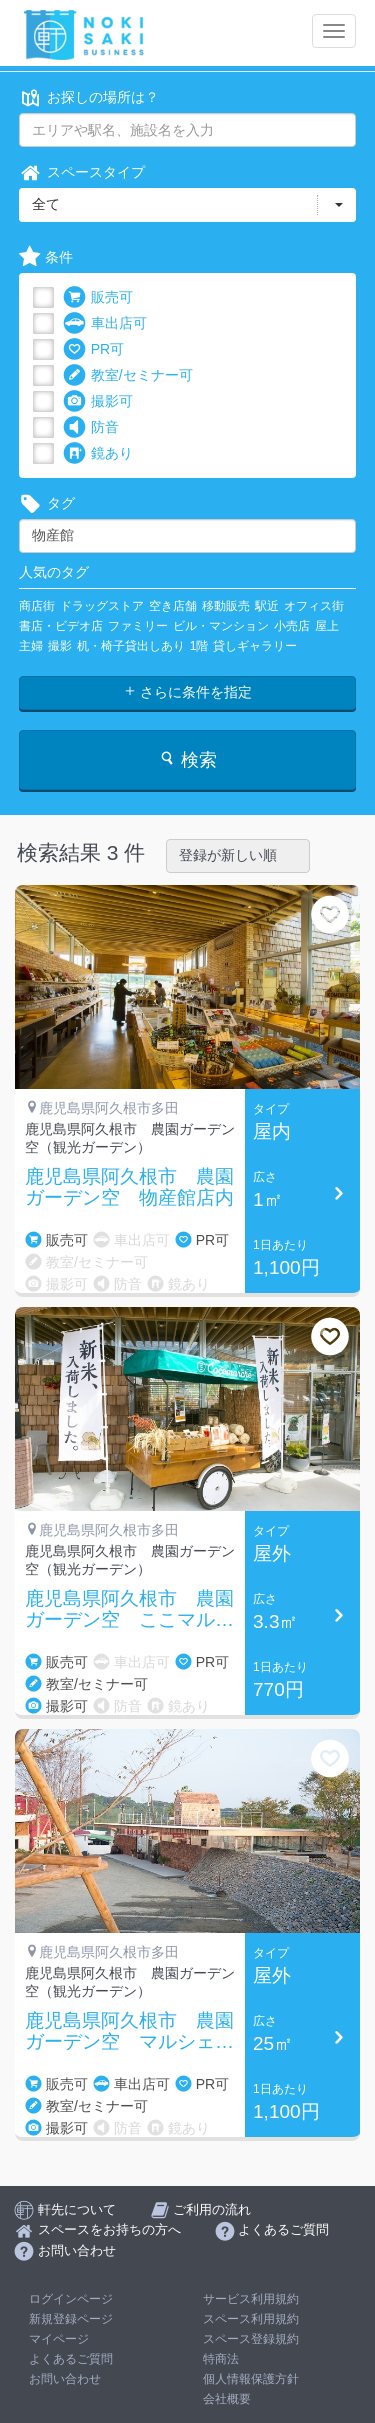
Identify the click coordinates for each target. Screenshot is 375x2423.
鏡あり (98, 453)
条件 (46, 257)
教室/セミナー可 (128, 375)
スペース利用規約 (251, 2319)
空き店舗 (173, 606)
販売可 (98, 297)
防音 (91, 427)
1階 (199, 646)
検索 (187, 759)
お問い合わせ (65, 2379)
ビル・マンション (221, 626)
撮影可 (98, 401)
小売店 (292, 626)
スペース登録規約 (251, 2339)
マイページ (59, 2339)
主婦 (31, 646)
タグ (47, 503)
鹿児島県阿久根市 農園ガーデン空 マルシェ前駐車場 (129, 2032)
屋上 (327, 626)
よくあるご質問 (71, 2359)
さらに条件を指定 (188, 692)
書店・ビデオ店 (61, 626)
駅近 (267, 606)
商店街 (37, 606)
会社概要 (227, 2399)
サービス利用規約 (251, 2299)
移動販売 (226, 606)
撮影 (60, 646)
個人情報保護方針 (251, 2379)
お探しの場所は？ (89, 97)
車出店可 (105, 323)
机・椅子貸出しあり (131, 646)
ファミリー (138, 626)
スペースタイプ (82, 172)
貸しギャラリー (255, 646)
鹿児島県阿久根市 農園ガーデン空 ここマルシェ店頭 (129, 1610)
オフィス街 (314, 606)
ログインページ (71, 2299)
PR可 (93, 349)
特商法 (221, 2359)
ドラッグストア (102, 606)
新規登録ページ (71, 2319)
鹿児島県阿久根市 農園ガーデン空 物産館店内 (129, 1187)
